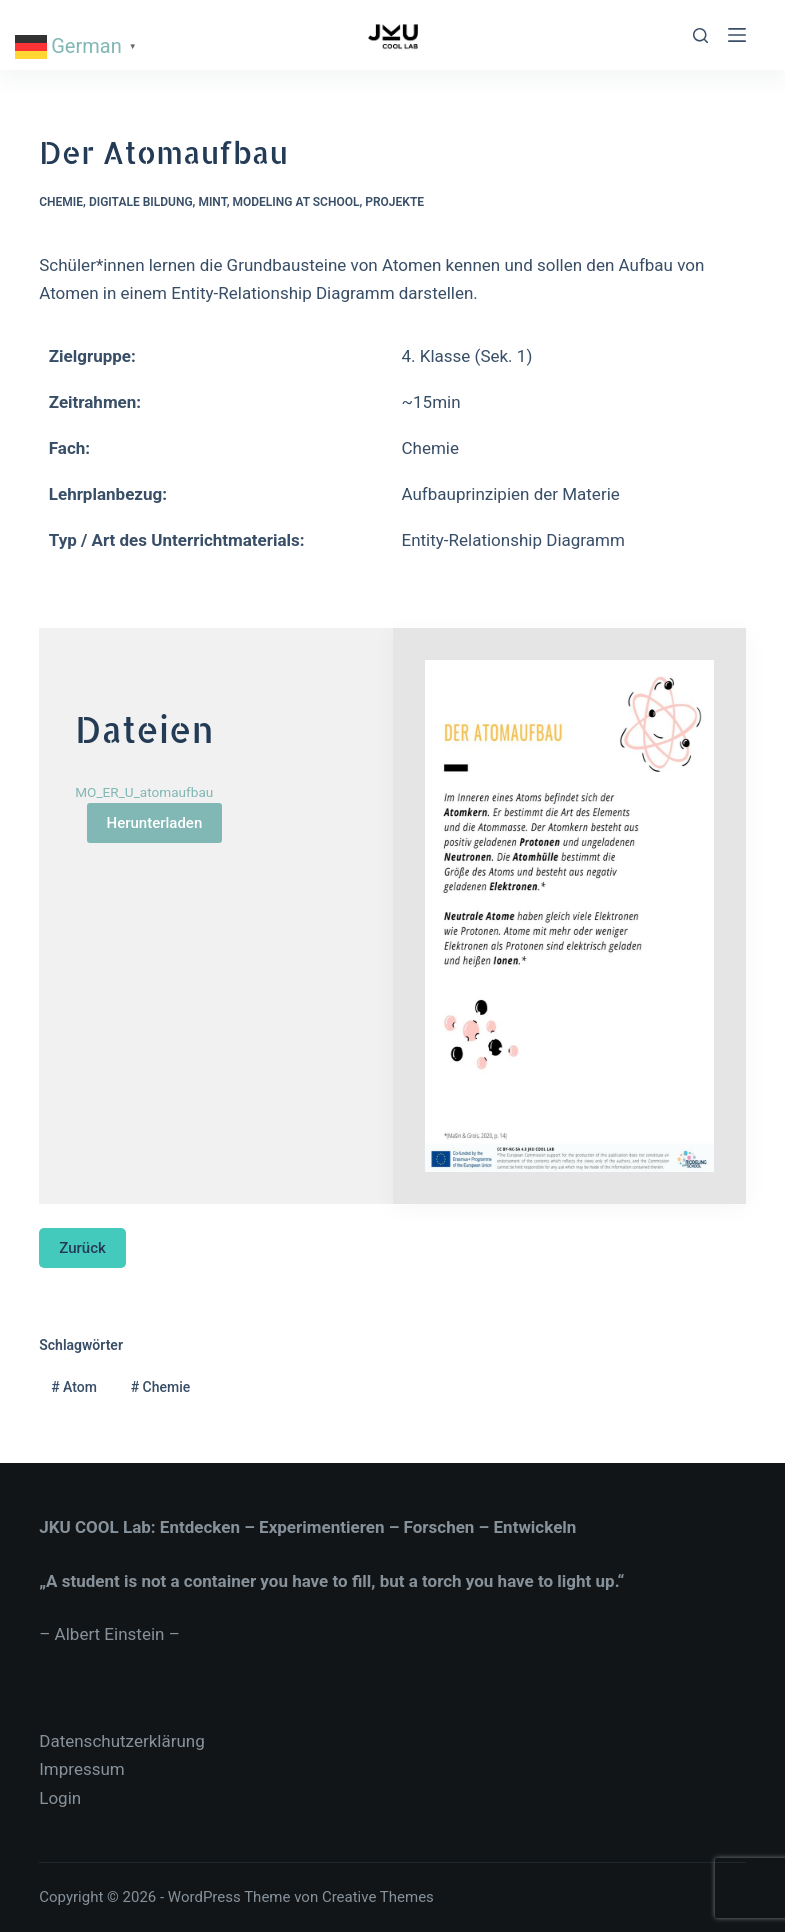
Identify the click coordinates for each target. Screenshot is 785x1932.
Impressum (82, 1769)
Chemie (61, 202)
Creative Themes (378, 1897)
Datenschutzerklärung (121, 1741)
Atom (74, 1387)
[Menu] (737, 35)
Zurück (82, 1248)
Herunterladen (155, 823)
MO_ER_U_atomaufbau (144, 792)
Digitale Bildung (141, 202)
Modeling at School (295, 202)
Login (60, 1798)
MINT (212, 202)
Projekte (394, 202)
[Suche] (700, 35)
